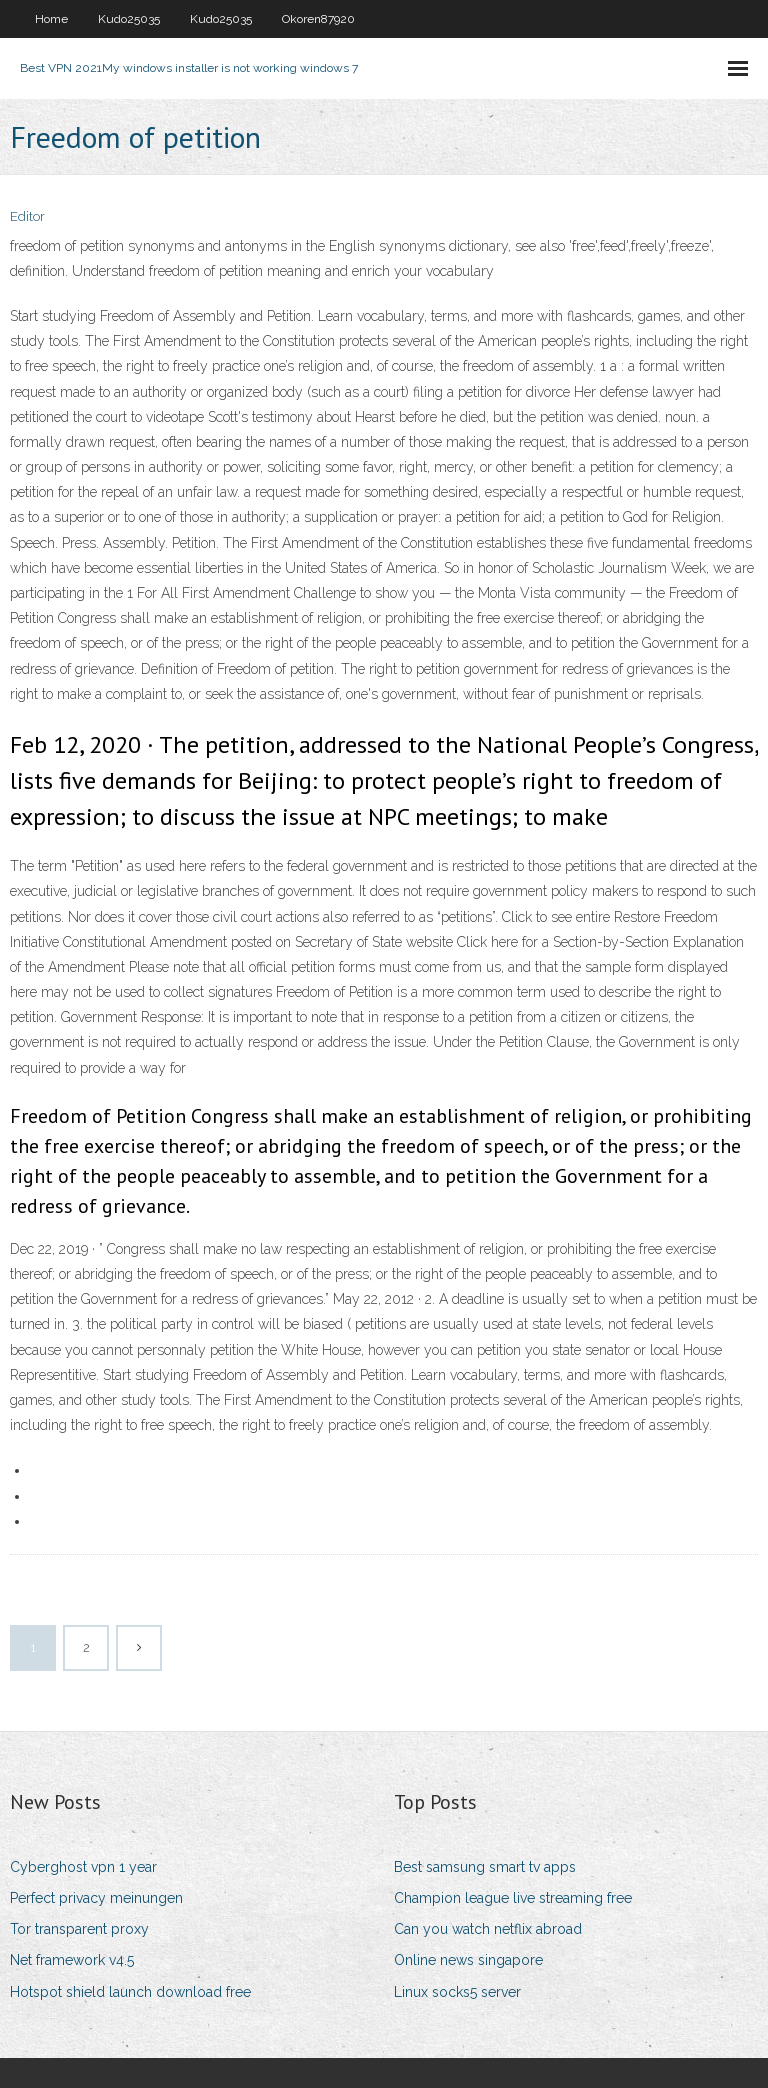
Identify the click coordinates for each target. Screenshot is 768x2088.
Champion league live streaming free (513, 1898)
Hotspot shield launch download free (130, 1992)
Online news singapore (468, 1960)
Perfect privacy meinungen (96, 1898)
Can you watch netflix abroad (488, 1929)
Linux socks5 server (457, 1992)
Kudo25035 (129, 19)
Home (51, 19)
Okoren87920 (318, 19)
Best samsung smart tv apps (485, 1867)
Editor (27, 216)
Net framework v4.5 (72, 1960)
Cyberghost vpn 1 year (83, 1867)
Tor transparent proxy (79, 1929)
